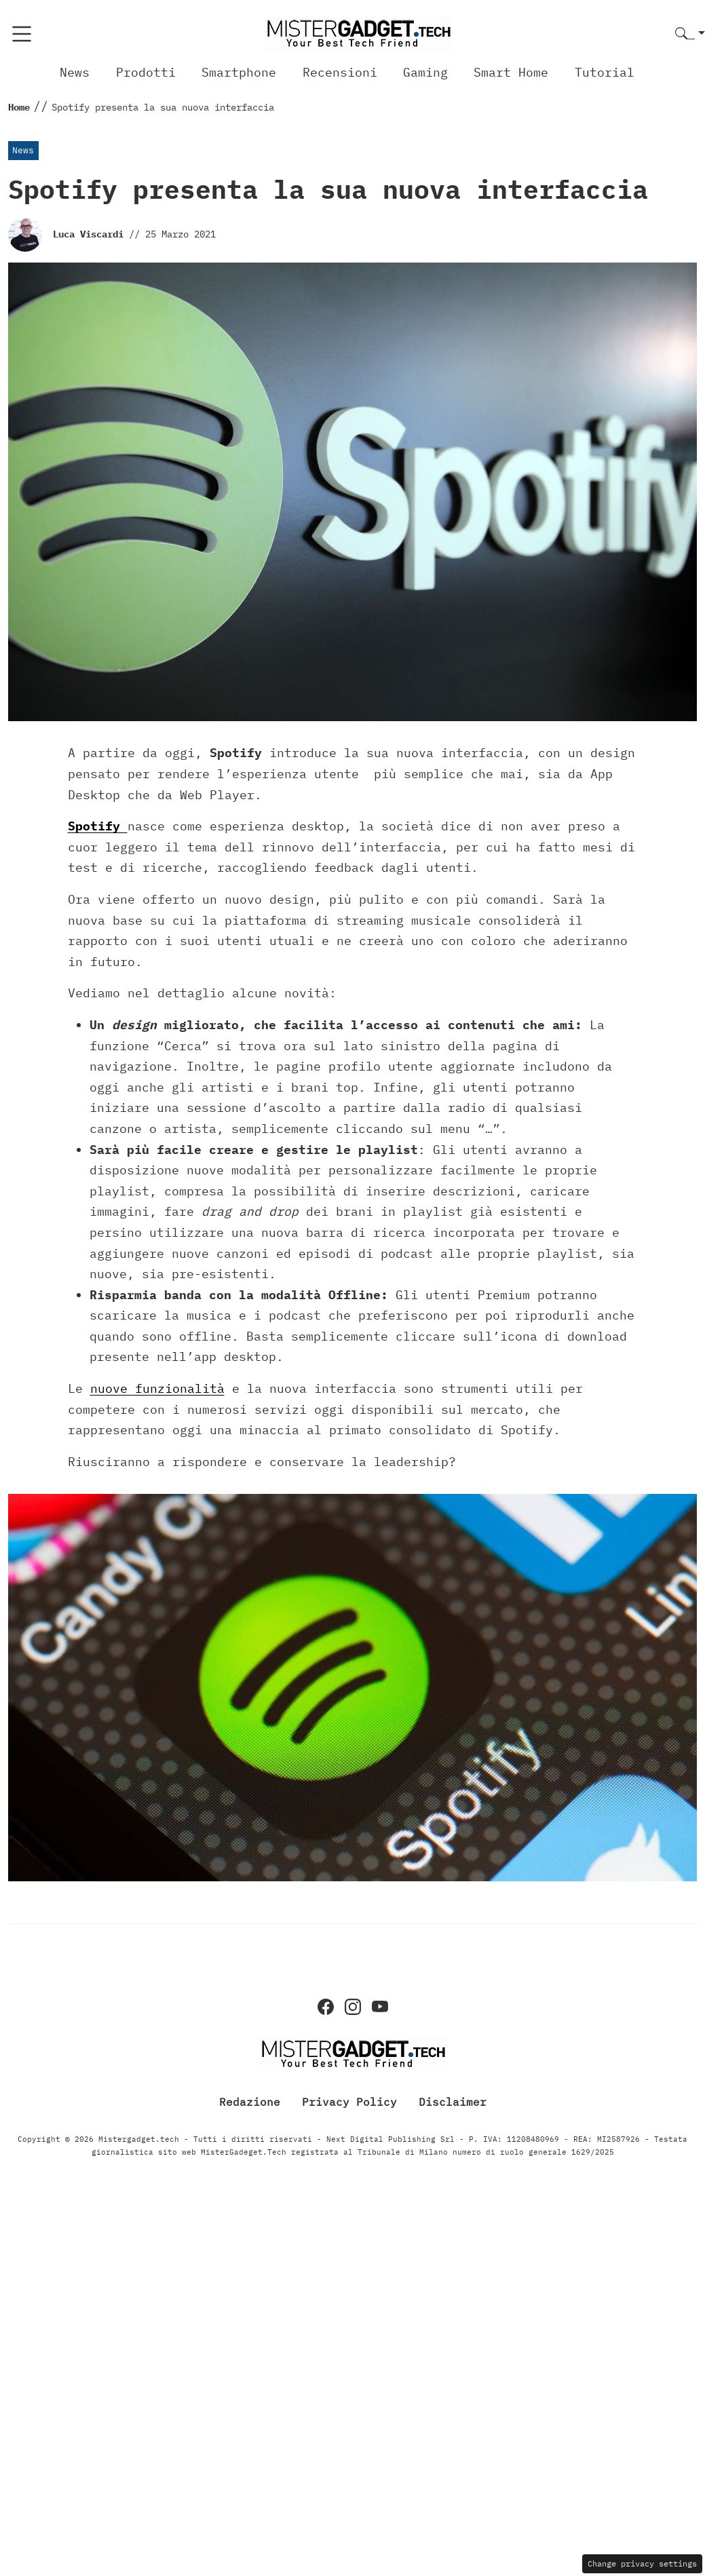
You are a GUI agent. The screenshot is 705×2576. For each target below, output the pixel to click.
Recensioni (340, 72)
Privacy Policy (349, 2102)
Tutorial (604, 72)
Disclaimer (453, 2102)
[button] (690, 34)
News (75, 72)
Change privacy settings (642, 2563)
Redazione (249, 2102)
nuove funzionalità (157, 1388)
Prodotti (146, 72)
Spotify (98, 826)
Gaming (425, 72)
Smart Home (511, 72)
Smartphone (239, 72)
